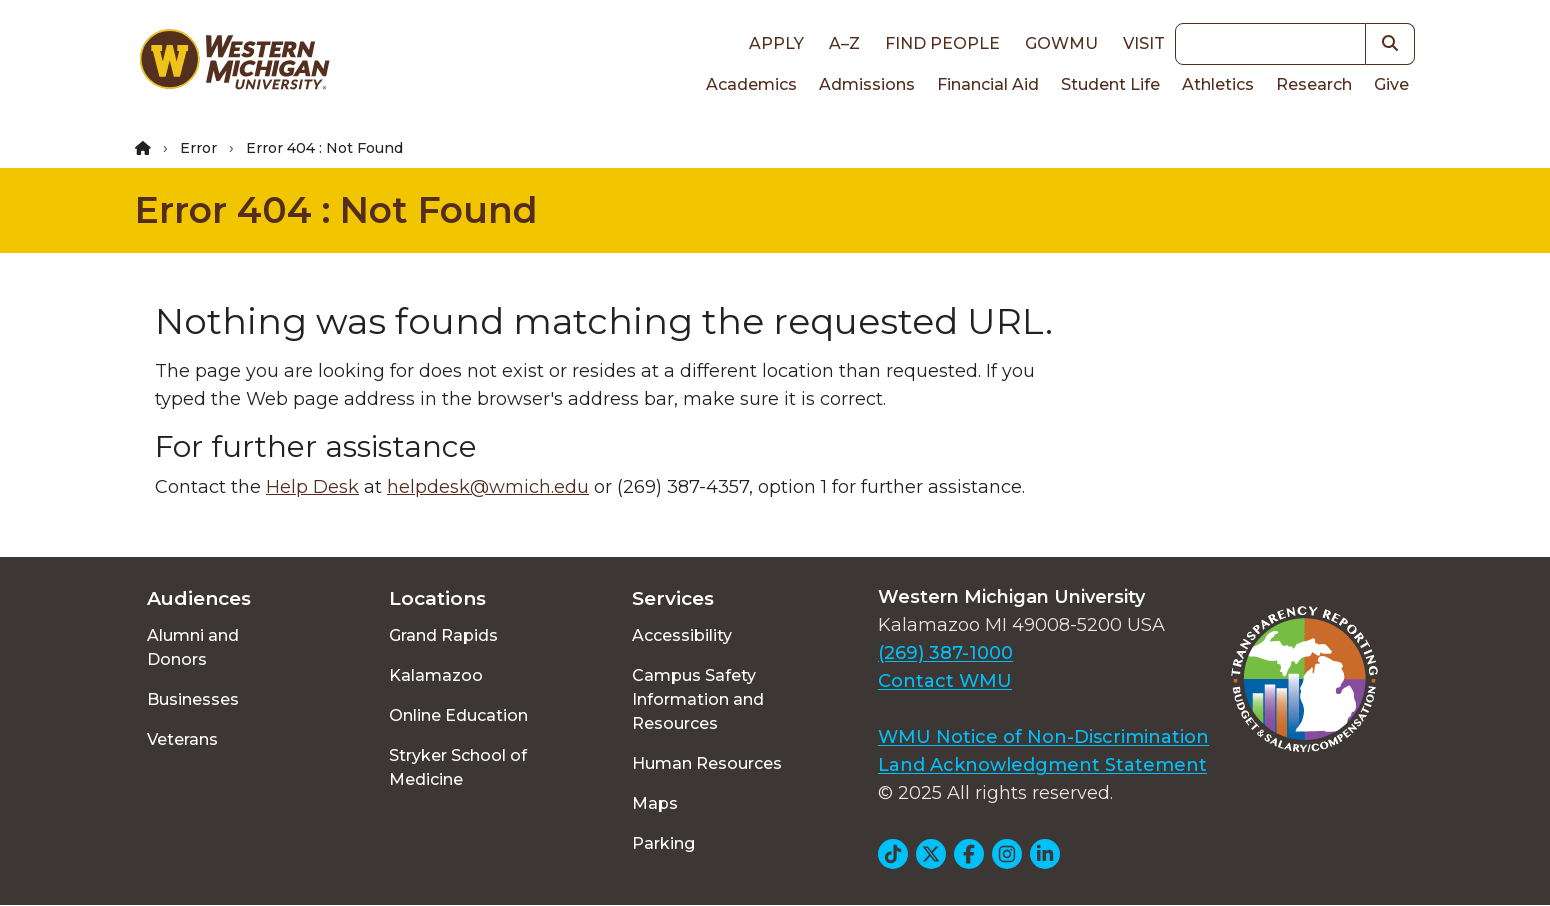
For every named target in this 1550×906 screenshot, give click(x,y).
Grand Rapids (443, 635)
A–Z (844, 43)
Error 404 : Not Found (336, 210)
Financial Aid (988, 84)
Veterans (182, 739)
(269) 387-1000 (945, 653)
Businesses (193, 699)
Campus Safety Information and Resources (698, 699)
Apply (776, 43)
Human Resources (707, 763)
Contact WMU (945, 681)
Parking (663, 843)
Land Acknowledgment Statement (1042, 765)
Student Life (1110, 84)
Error (198, 148)
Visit (1144, 43)
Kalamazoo (436, 675)
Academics (751, 84)
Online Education (458, 715)
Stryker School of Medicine (458, 767)
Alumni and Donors (193, 647)
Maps (655, 803)
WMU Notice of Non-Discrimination (1043, 737)
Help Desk (312, 487)
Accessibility (682, 635)
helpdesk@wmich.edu (488, 487)
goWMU (1061, 43)
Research (1314, 84)
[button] (1390, 44)
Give (1391, 84)
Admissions (867, 84)
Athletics (1218, 84)
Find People (942, 43)
